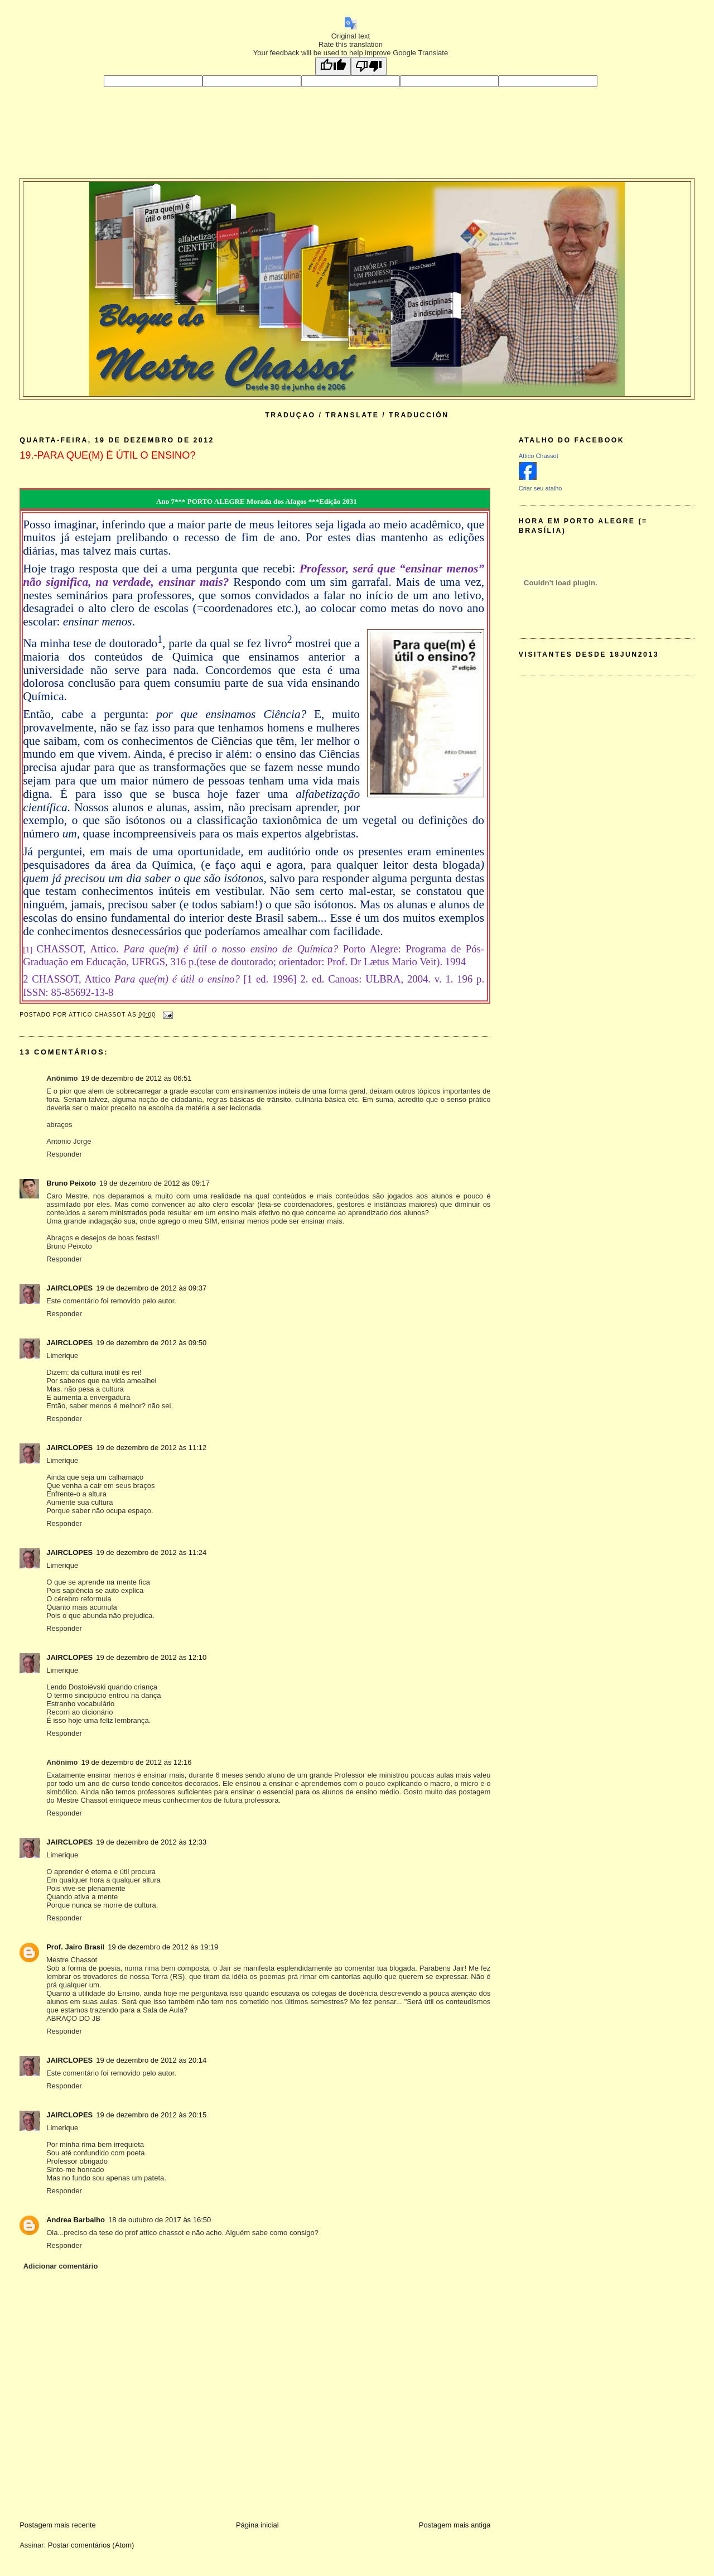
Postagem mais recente (58, 2525)
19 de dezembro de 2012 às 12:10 (151, 1657)
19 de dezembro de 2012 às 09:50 (151, 1342)
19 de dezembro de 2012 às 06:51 (136, 1078)
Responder (64, 1154)
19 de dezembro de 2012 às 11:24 (151, 1552)
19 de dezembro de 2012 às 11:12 (151, 1447)
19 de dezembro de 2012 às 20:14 (151, 2060)
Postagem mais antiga (455, 2525)
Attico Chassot (538, 455)
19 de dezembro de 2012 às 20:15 (151, 2115)
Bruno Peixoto (71, 1183)
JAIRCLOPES (69, 1288)
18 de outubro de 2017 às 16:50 (159, 2220)
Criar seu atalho (540, 488)
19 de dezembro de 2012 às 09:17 (154, 1183)
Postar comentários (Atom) (91, 2545)
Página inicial (257, 2525)
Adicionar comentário (60, 2266)
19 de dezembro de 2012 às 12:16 (136, 1762)
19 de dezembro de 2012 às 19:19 (163, 1947)
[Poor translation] (369, 66)
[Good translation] (333, 66)
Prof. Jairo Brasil (75, 1947)
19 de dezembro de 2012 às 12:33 (151, 1842)
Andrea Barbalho (75, 2220)
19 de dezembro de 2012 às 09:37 (151, 1288)
